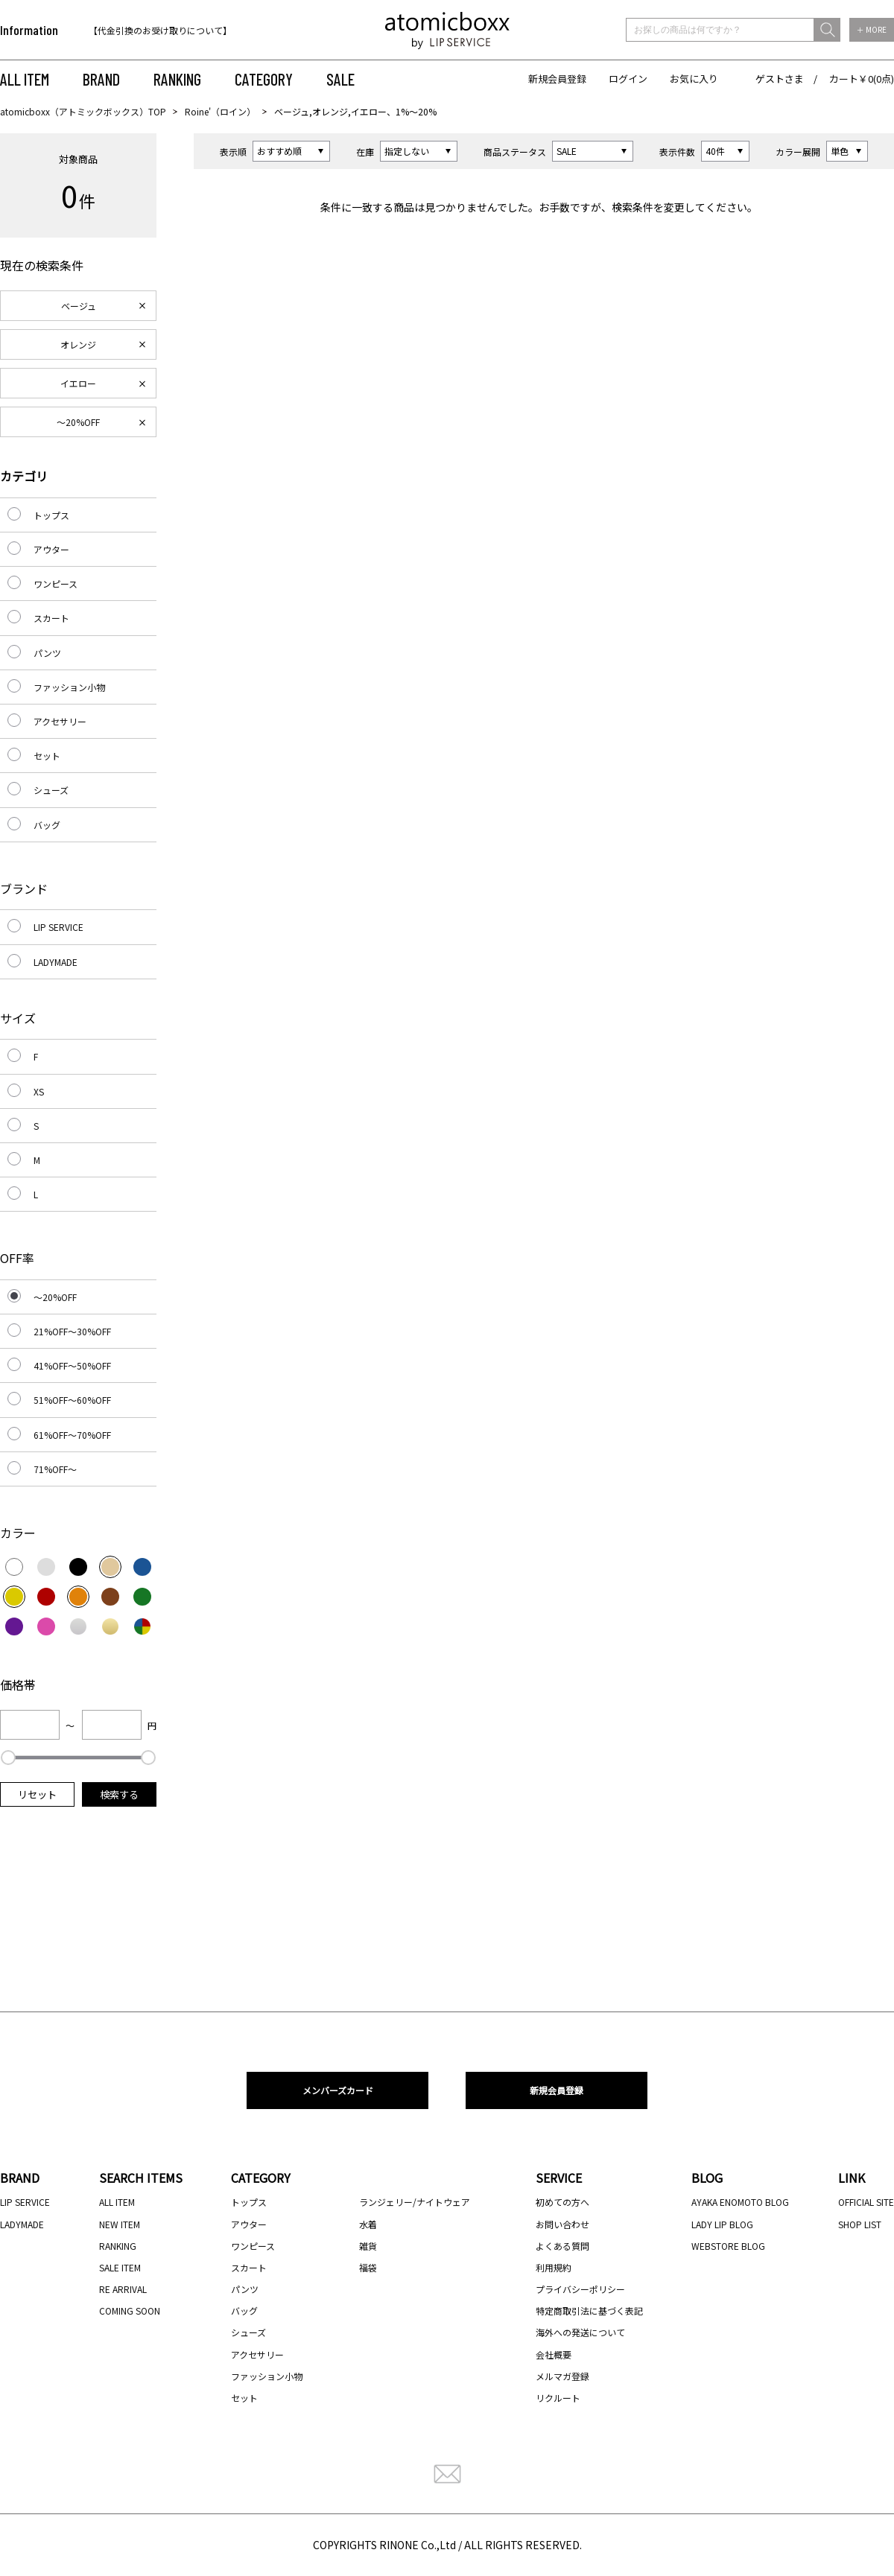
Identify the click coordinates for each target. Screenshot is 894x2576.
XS (39, 1091)
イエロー (78, 383)
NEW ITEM (119, 2224)
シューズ (51, 789)
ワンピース (55, 583)
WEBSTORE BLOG (728, 2245)
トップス (51, 515)
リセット (37, 1794)
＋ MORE (872, 29)
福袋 (368, 2267)
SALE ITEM (120, 2267)
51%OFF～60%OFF (72, 1399)
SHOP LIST (859, 2224)
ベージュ (78, 305)
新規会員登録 (557, 78)
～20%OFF (78, 422)
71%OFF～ (55, 1469)
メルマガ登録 (562, 2376)
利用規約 (553, 2267)
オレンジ (78, 344)
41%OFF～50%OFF (72, 1365)
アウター (51, 549)
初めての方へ (562, 2201)
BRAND (101, 79)
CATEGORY (264, 79)
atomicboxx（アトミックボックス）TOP (83, 111)
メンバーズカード (337, 2090)
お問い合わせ (562, 2224)
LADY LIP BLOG (722, 2224)
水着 (368, 2224)
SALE (340, 79)
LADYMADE (55, 961)
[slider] (8, 1757)
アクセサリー (60, 721)
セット (47, 755)
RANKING (177, 79)
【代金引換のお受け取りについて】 (160, 30)
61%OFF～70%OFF (72, 1434)
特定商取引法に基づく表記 (589, 2310)
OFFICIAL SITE (866, 2201)
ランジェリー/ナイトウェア (414, 2201)
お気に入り (694, 78)
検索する (119, 1794)
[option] (184, 30)
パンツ (47, 652)
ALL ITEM (24, 79)
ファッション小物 (69, 687)
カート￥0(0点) (861, 78)
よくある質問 (562, 2245)
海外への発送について (580, 2332)
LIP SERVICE (58, 926)
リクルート (558, 2397)
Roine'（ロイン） (220, 111)
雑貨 (368, 2245)
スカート (51, 617)
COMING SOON (129, 2310)
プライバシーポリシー (580, 2289)
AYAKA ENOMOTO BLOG (740, 2201)
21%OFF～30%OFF (72, 1331)
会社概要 (553, 2354)
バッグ (47, 824)
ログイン (628, 78)
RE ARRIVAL (123, 2289)
